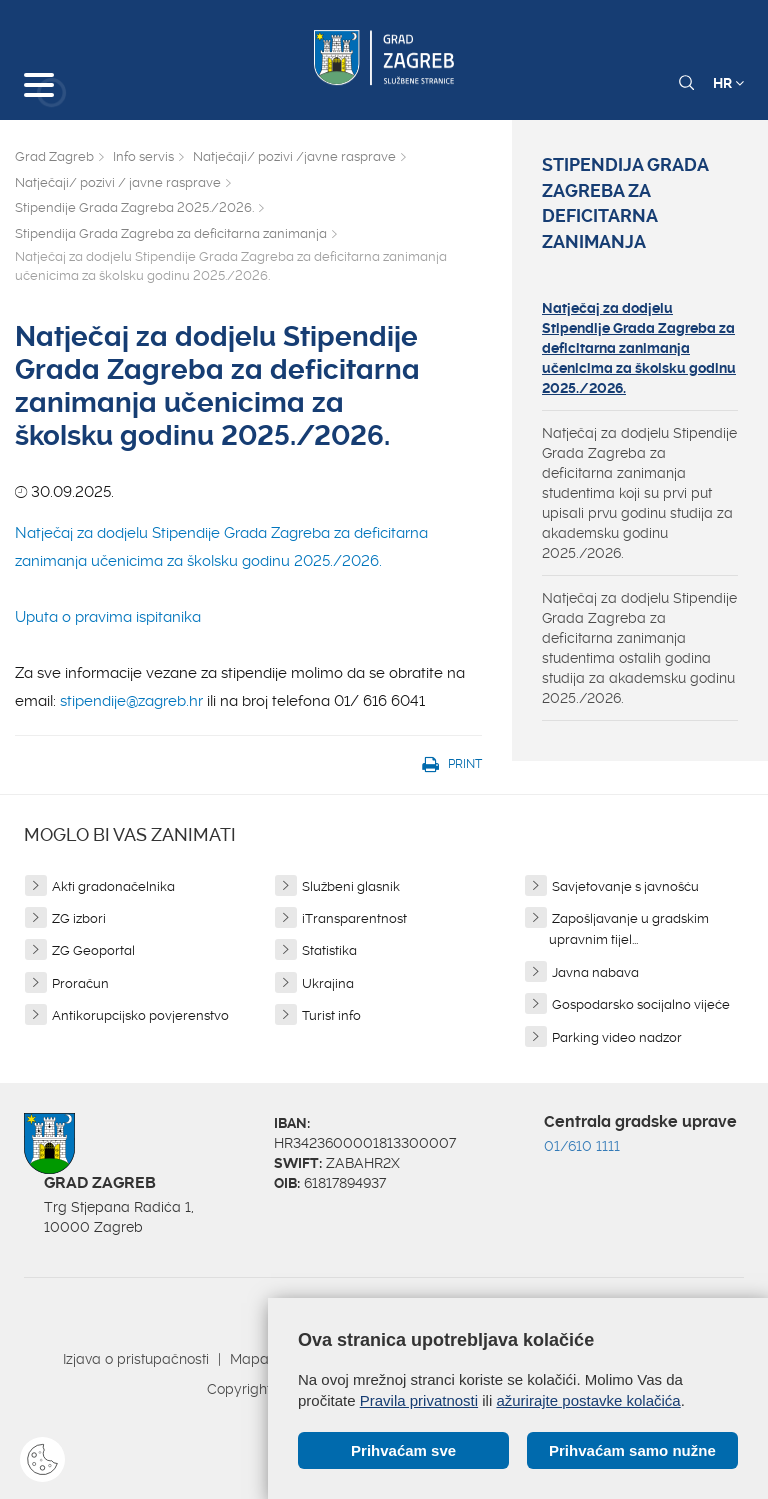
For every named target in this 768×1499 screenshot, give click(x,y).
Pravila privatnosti (419, 1400)
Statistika (329, 950)
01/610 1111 (582, 1146)
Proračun (80, 983)
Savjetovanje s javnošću (625, 886)
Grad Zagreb (54, 156)
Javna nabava (595, 972)
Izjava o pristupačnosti (136, 1359)
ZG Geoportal (93, 950)
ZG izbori (79, 918)
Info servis (143, 156)
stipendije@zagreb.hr (131, 701)
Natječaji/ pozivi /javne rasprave (294, 156)
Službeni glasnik (351, 886)
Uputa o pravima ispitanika (108, 617)
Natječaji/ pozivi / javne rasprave (118, 182)
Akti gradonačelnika (113, 886)
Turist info (331, 1015)
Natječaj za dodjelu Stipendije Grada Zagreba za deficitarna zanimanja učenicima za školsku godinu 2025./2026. (639, 348)
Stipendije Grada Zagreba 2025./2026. (134, 207)
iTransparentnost (354, 918)
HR (728, 83)
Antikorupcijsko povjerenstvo (140, 1015)
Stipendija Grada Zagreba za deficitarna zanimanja (171, 233)
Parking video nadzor (617, 1037)
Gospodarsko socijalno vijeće (641, 1004)
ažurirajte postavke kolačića (588, 1400)
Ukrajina (328, 983)
